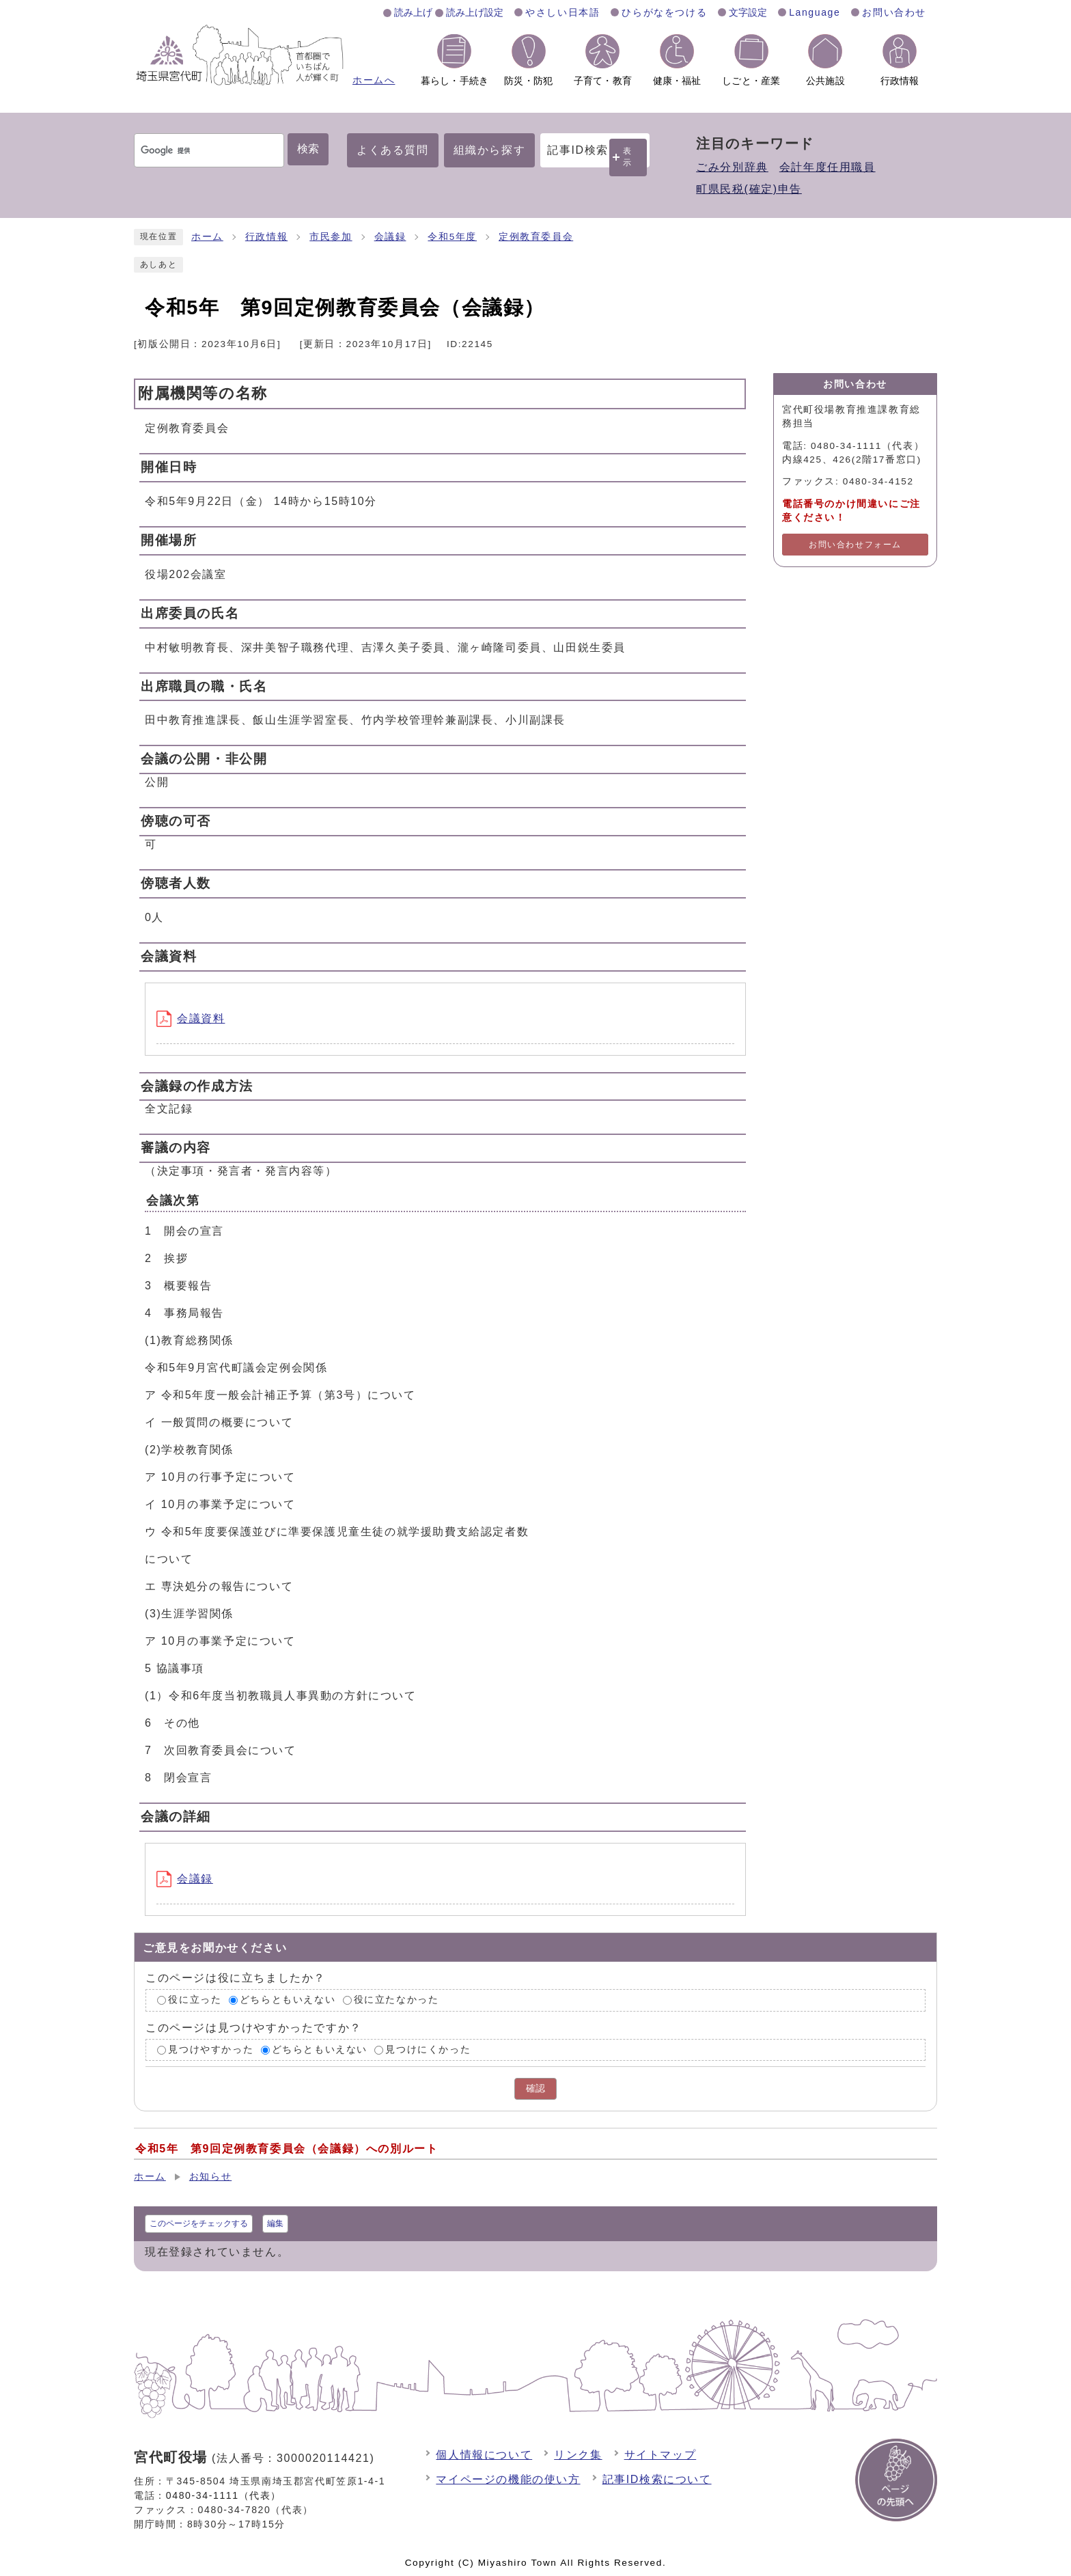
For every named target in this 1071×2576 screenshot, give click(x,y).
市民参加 (330, 237)
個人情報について (484, 2455)
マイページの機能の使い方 (508, 2479)
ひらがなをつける (664, 12)
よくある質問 (393, 150)
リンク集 (578, 2455)
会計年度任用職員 (827, 167)
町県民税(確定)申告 (749, 189)
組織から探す (490, 150)
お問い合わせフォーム (855, 544)
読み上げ (413, 12)
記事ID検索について (657, 2479)
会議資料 (190, 1018)
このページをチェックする (199, 2223)
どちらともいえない (287, 2000)
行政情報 (266, 237)
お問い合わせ (894, 12)
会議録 (390, 237)
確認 (535, 2088)
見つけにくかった (428, 2049)
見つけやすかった (210, 2049)
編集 (275, 2223)
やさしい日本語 (562, 12)
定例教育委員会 (536, 237)
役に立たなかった (396, 2000)
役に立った (194, 2000)
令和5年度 (452, 237)
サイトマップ (660, 2455)
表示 (627, 157)
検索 (308, 148)
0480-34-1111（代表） (223, 2495)
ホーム (207, 237)
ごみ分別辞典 (732, 167)
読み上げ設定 (474, 12)
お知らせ (210, 2176)
